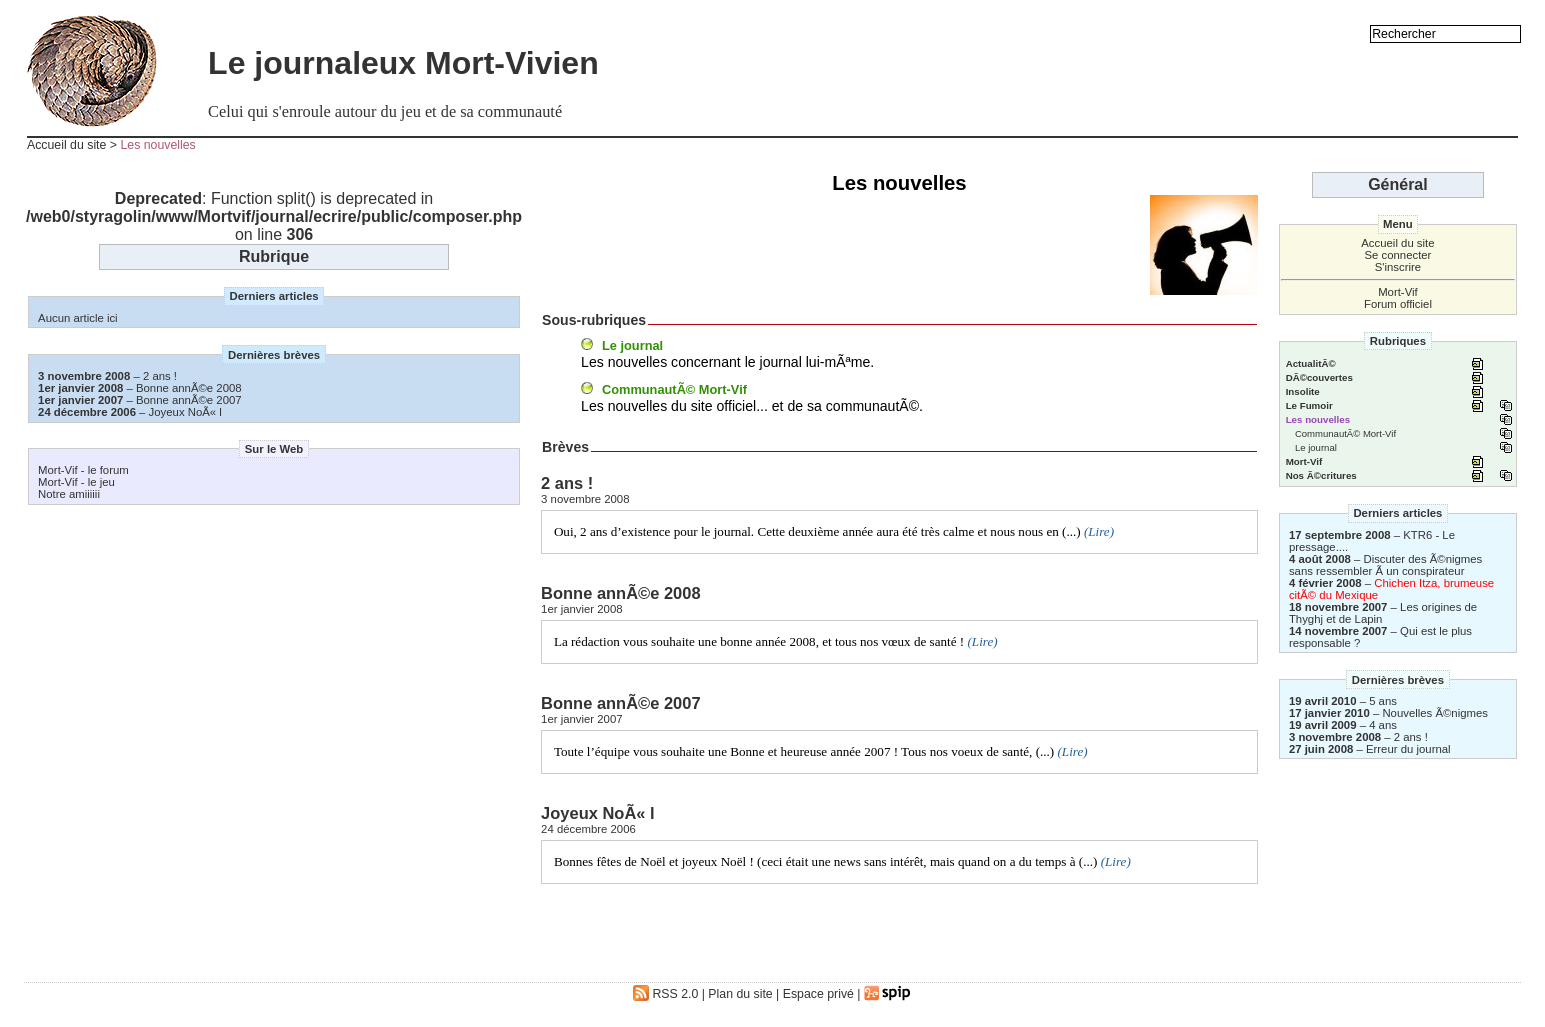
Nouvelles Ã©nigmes (1435, 713)
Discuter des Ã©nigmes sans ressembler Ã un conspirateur (1385, 565)
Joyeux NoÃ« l (185, 412)
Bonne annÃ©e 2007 (189, 400)
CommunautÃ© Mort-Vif (674, 389)
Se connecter (1397, 255)
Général (1398, 184)
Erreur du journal (1408, 749)
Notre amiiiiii (69, 494)
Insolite (1303, 391)
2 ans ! (160, 376)
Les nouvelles (157, 145)
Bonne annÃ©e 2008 (189, 388)
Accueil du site (66, 145)
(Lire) (1099, 531)
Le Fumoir (1309, 405)
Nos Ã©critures (1321, 475)
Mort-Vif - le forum (83, 470)
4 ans (1383, 725)
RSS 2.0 (665, 994)
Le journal (632, 345)
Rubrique (274, 256)
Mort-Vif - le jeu (76, 482)
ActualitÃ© (1311, 363)
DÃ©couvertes (1319, 377)
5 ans (1383, 701)
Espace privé (818, 994)
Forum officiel (1398, 304)
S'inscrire (1398, 267)
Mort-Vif (1398, 292)
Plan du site (740, 994)
